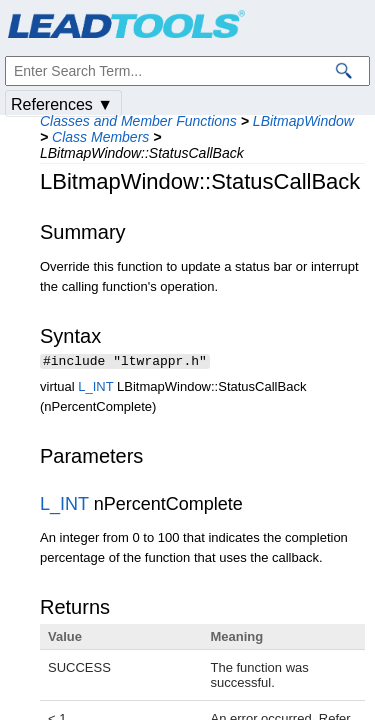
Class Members (100, 137)
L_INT (95, 388)
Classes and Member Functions (138, 121)
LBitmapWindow (303, 121)
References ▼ (62, 104)
